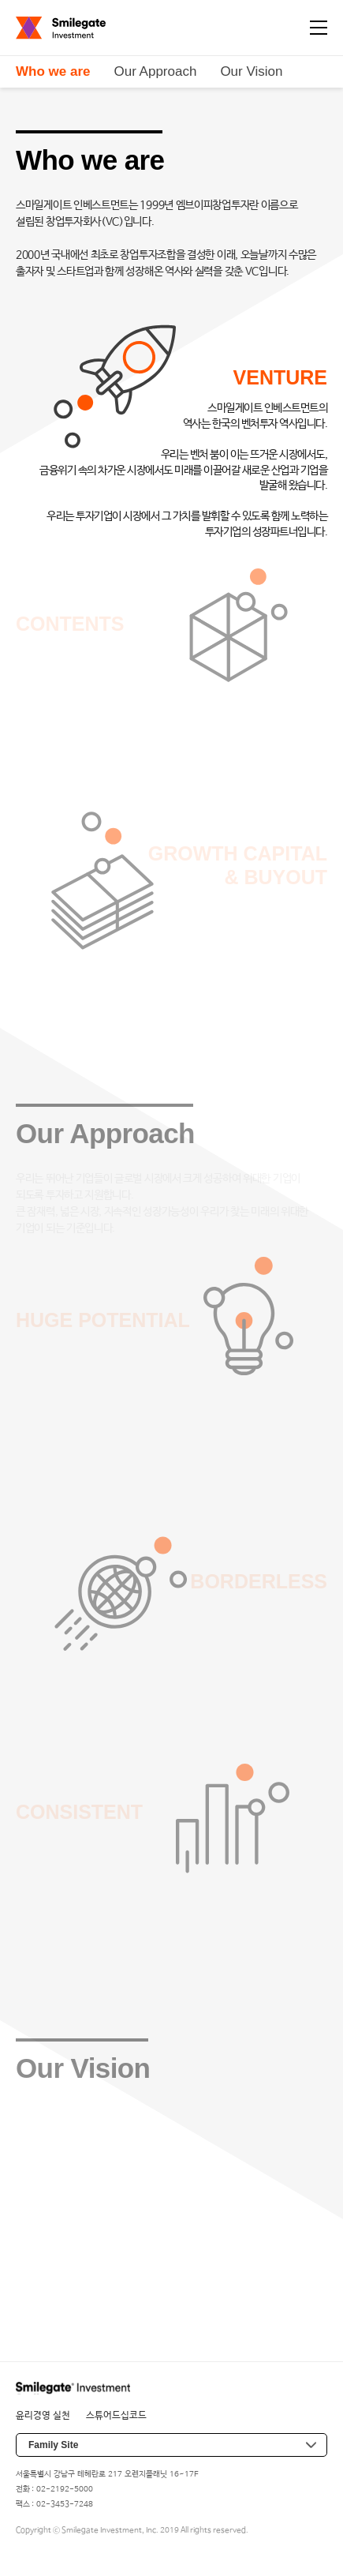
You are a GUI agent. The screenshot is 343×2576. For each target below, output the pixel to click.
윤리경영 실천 (43, 2415)
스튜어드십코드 (116, 2415)
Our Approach (155, 71)
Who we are (53, 71)
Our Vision (251, 71)
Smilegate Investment (61, 28)
